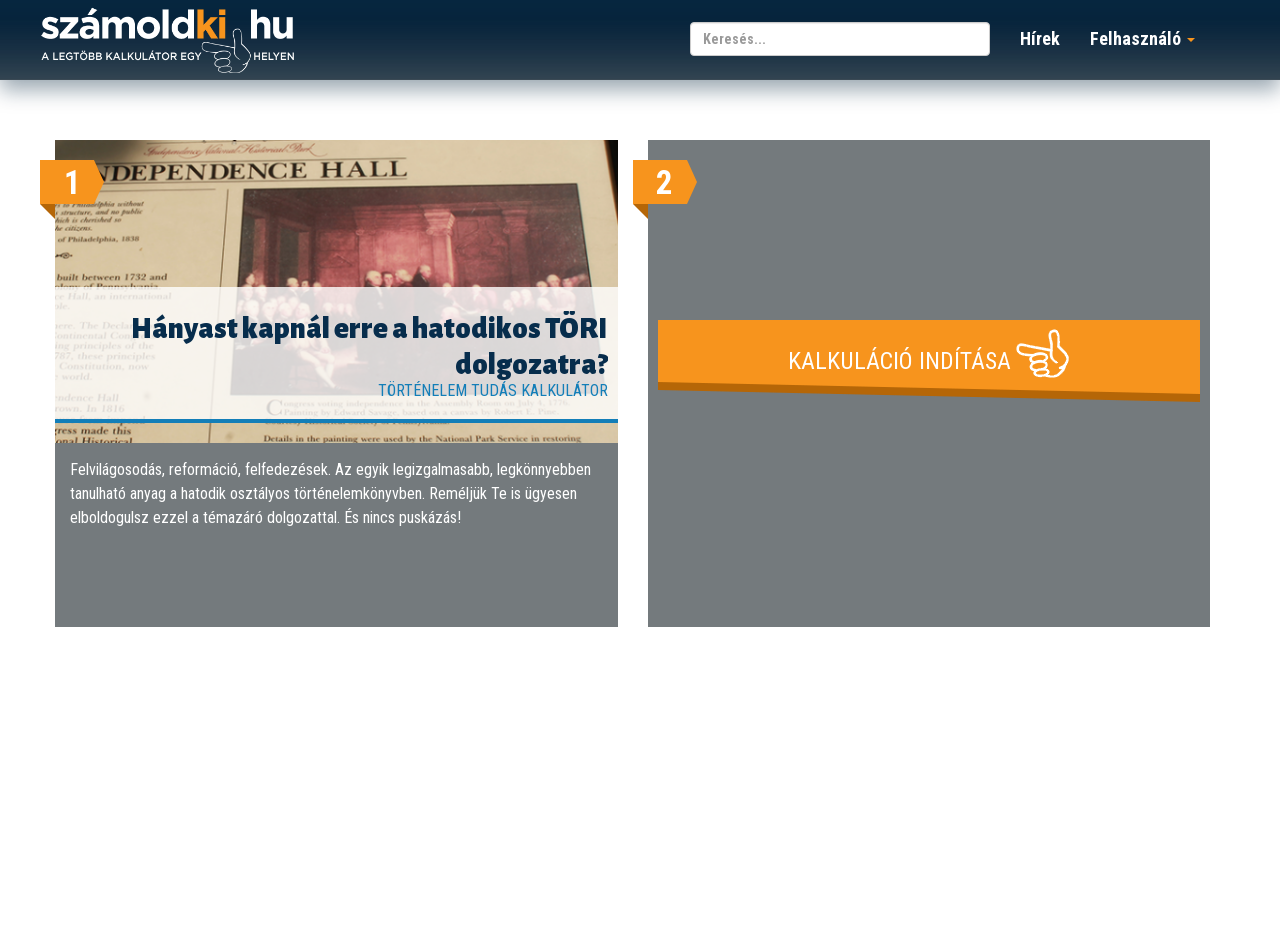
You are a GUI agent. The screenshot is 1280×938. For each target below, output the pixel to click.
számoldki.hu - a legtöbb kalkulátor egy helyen (167, 41)
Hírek (1040, 38)
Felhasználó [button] (1142, 38)
